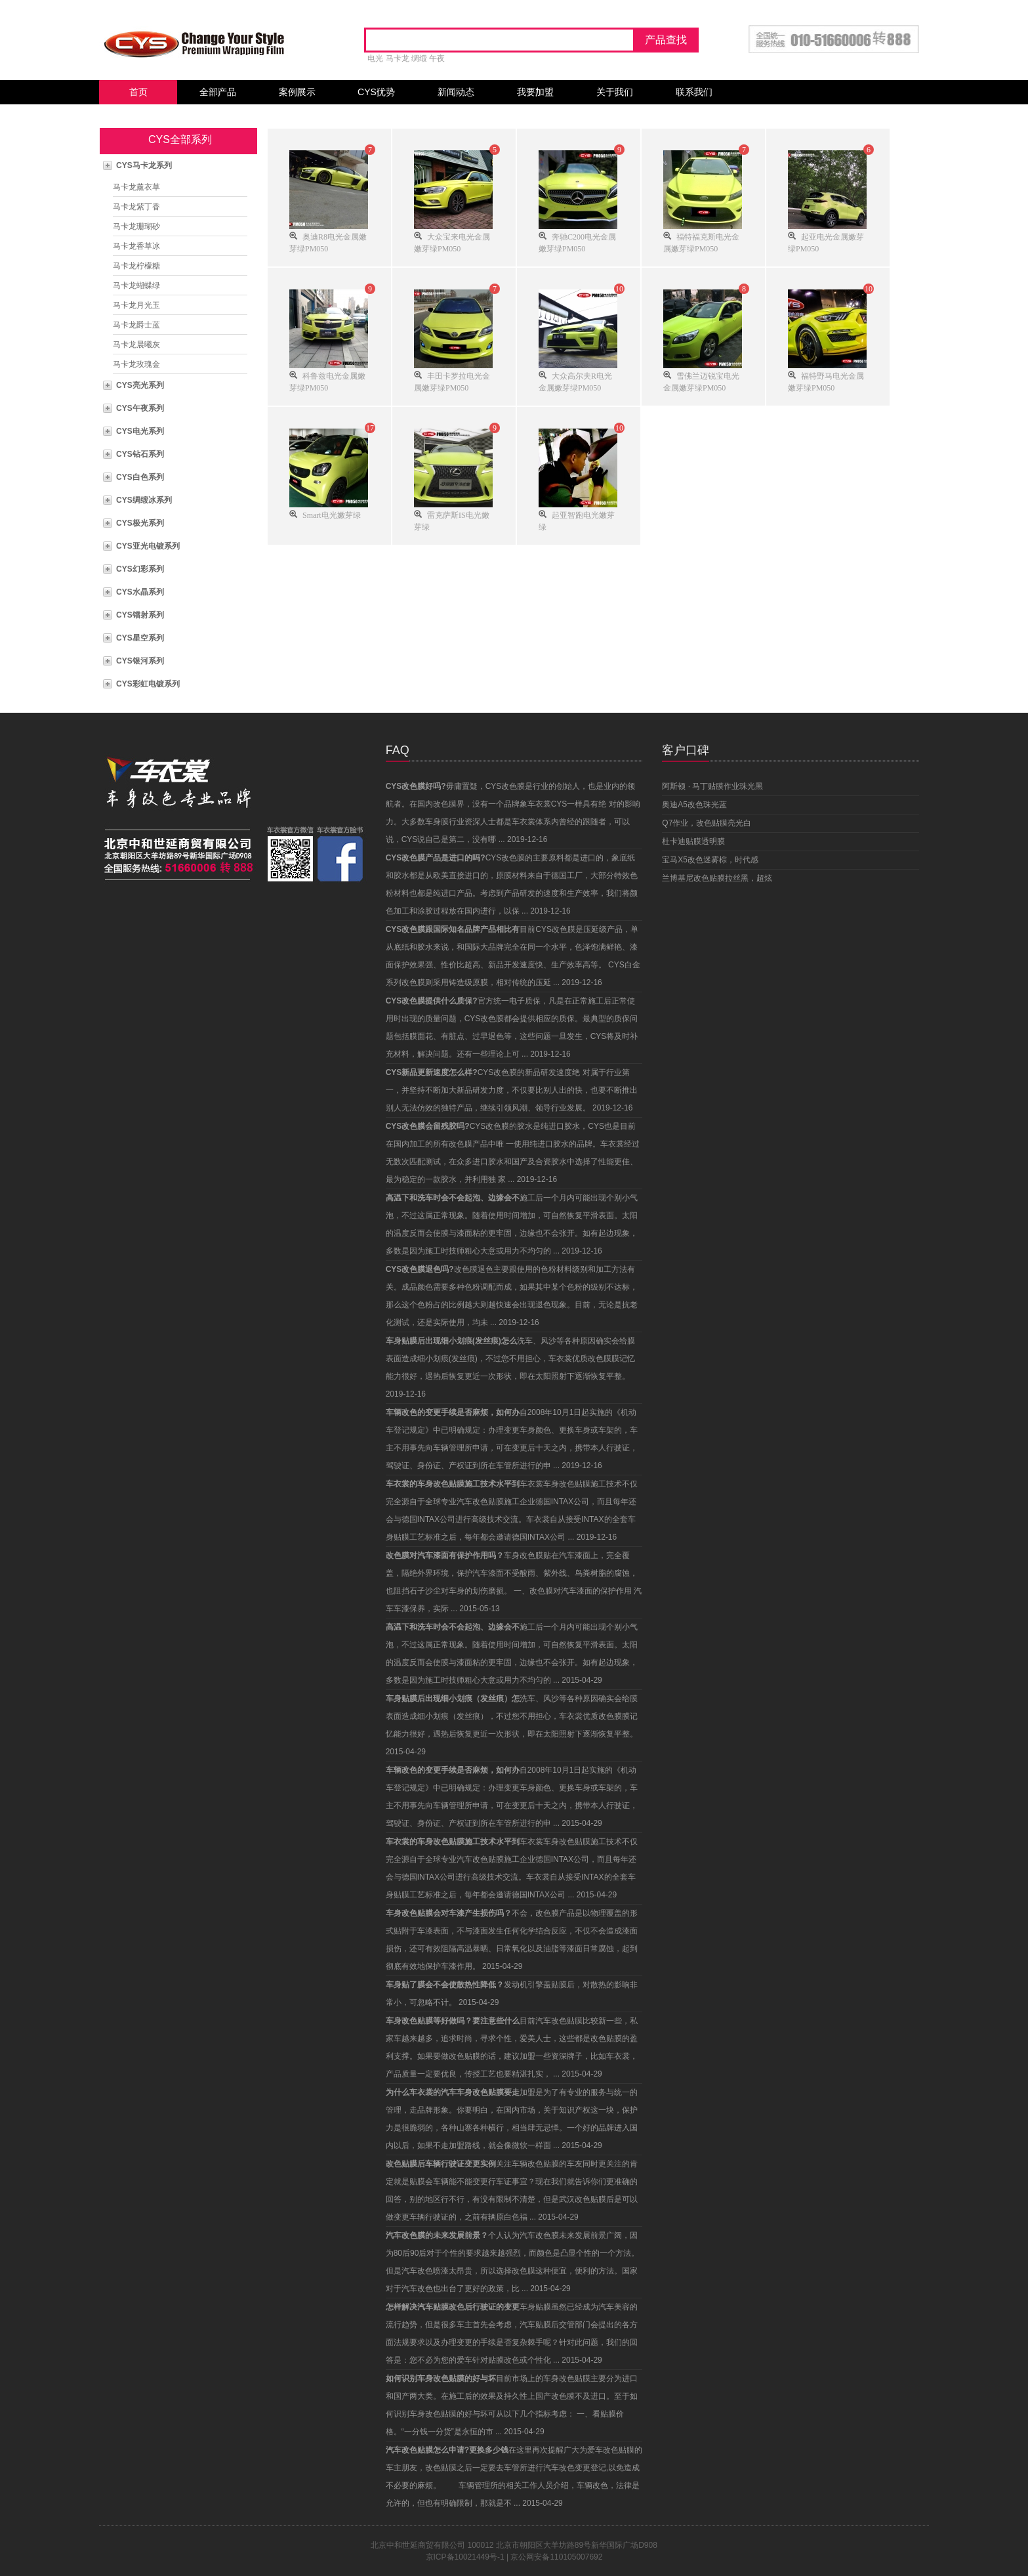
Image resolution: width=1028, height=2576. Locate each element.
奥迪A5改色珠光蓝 (694, 804)
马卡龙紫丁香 (136, 206)
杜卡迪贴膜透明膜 (693, 841)
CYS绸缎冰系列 (144, 500)
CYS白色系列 (140, 477)
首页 (138, 92)
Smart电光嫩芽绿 (331, 513)
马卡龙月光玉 (136, 305)
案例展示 (297, 92)
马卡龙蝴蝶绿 (136, 285)
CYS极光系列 (140, 523)
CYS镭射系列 (140, 615)
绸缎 (419, 58)
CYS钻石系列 (140, 454)
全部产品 (217, 92)
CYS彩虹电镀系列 (148, 683)
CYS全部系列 (180, 139)
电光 (375, 58)
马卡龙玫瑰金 (136, 364)
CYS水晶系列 (140, 592)
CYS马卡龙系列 (144, 165)
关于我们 (614, 92)
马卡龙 (397, 58)
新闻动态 (456, 92)
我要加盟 (535, 92)
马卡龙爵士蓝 (136, 324)
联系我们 (694, 92)
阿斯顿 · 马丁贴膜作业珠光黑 (712, 786)
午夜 (437, 58)
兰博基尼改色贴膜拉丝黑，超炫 (717, 878)
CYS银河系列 (140, 660)
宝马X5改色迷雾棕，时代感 (710, 859)
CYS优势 (376, 92)
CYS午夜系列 (140, 408)
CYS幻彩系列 (140, 569)
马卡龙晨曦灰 (136, 344)
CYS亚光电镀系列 (148, 546)
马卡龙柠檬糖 (136, 265)
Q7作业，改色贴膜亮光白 (706, 823)
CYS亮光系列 (140, 385)
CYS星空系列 (140, 638)
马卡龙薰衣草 (136, 187)
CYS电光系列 (140, 431)
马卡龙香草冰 (136, 246)
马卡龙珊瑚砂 (136, 226)
